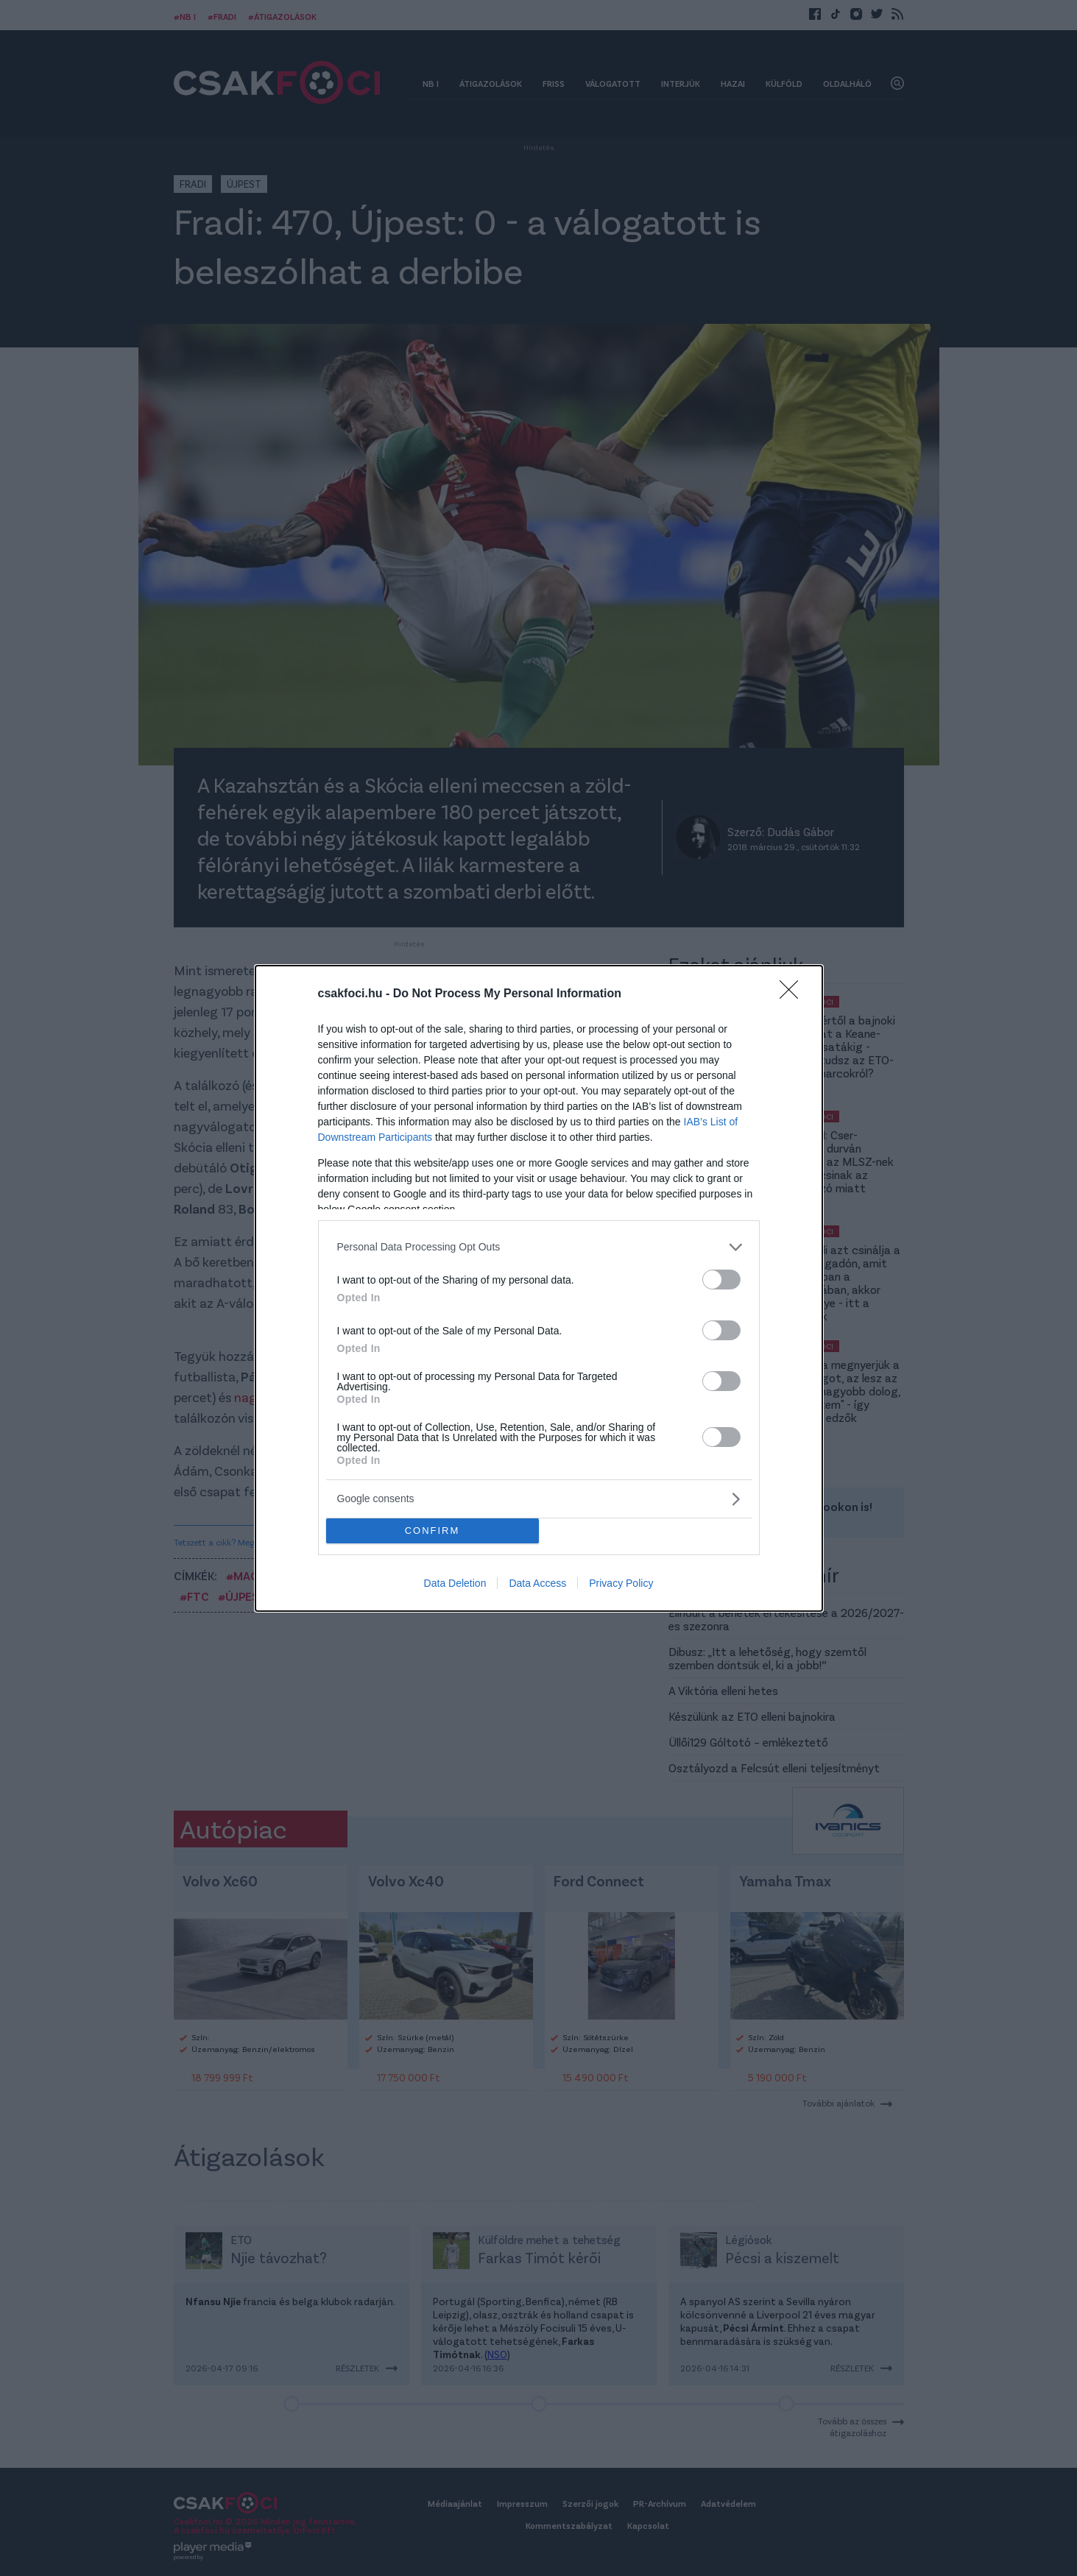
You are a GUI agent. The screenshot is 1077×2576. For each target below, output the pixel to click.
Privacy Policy (621, 1583)
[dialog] (538, 1288)
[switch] (721, 1279)
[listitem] (539, 1247)
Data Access (537, 1583)
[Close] (794, 994)
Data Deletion (455, 1583)
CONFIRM (432, 1530)
